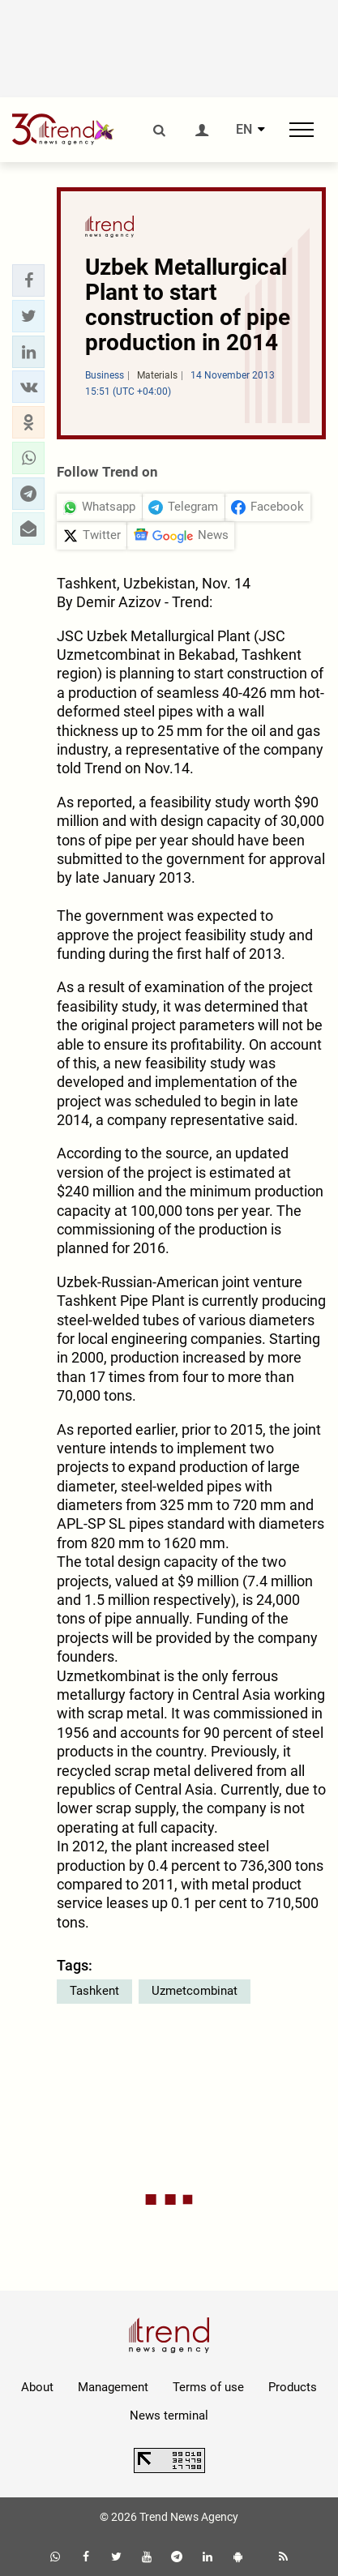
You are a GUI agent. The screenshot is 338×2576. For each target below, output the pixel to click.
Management (113, 2387)
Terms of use (208, 2387)
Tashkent (94, 1990)
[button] (28, 280)
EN (244, 129)
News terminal (169, 2415)
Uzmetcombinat (194, 1990)
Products (292, 2387)
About (37, 2387)
